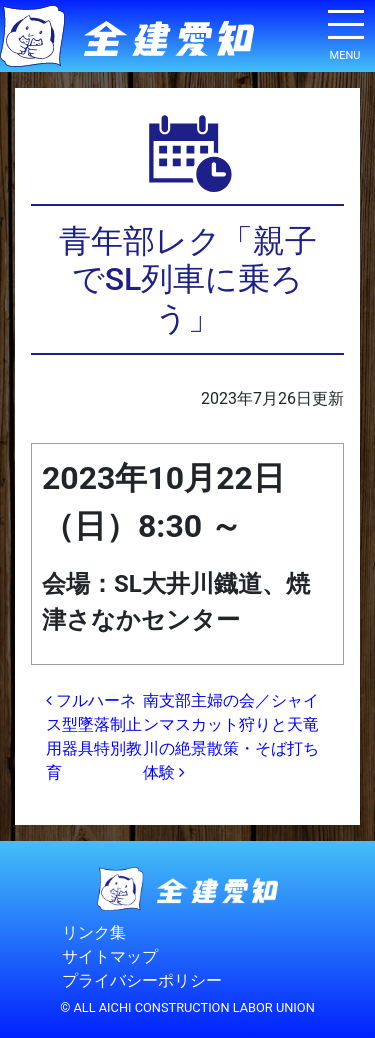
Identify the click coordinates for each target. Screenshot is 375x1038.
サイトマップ (110, 956)
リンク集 (94, 932)
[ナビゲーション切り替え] (345, 32)
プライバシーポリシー (142, 980)
